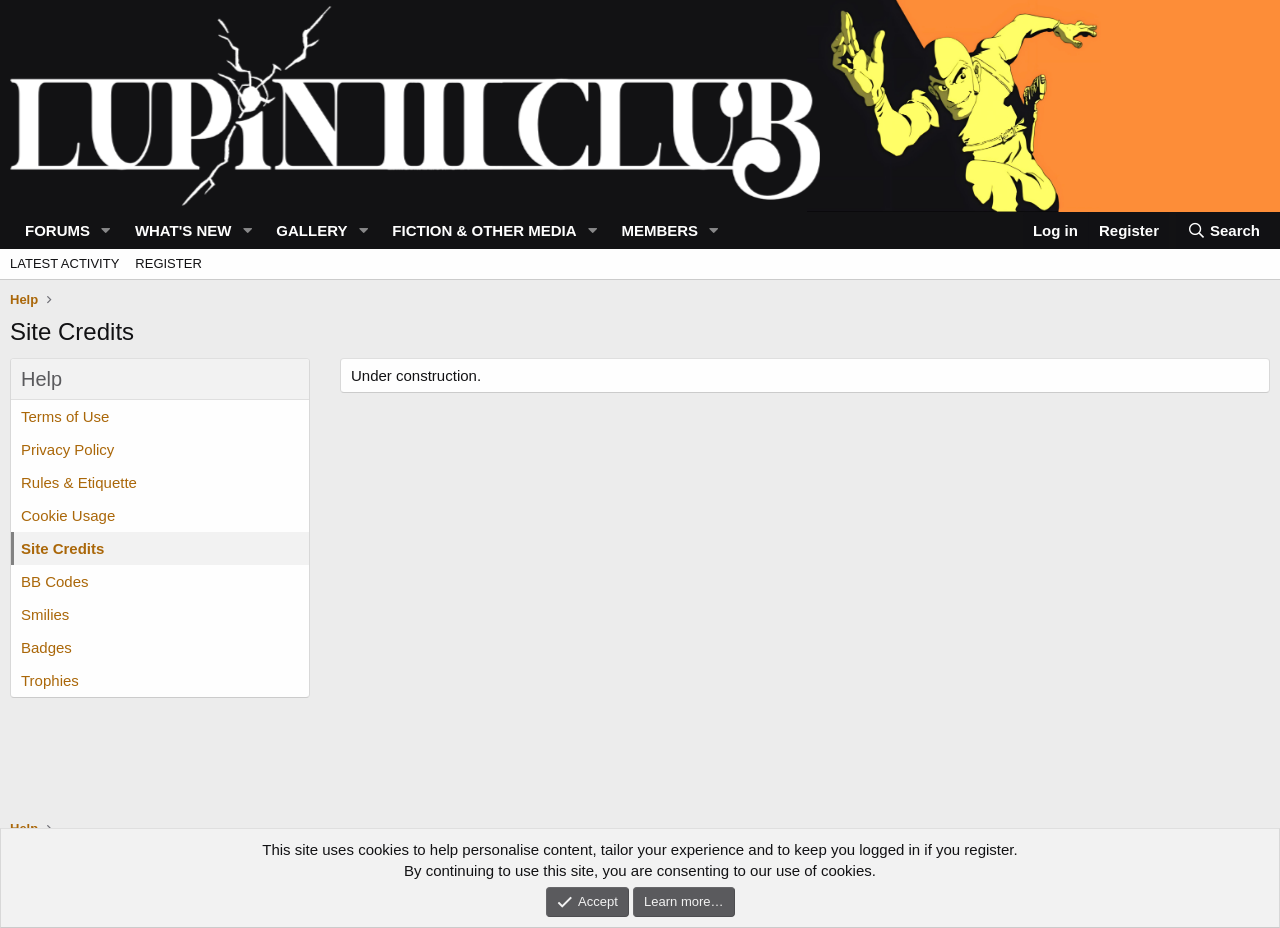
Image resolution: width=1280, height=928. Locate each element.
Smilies (45, 614)
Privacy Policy (67, 449)
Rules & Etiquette (79, 482)
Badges (46, 647)
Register (168, 263)
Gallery (311, 230)
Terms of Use (65, 416)
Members (659, 230)
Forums (57, 230)
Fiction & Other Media (484, 230)
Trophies (50, 680)
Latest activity (64, 263)
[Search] (1223, 230)
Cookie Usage (68, 515)
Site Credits (62, 548)
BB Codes (55, 581)
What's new (183, 230)
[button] (106, 230)
